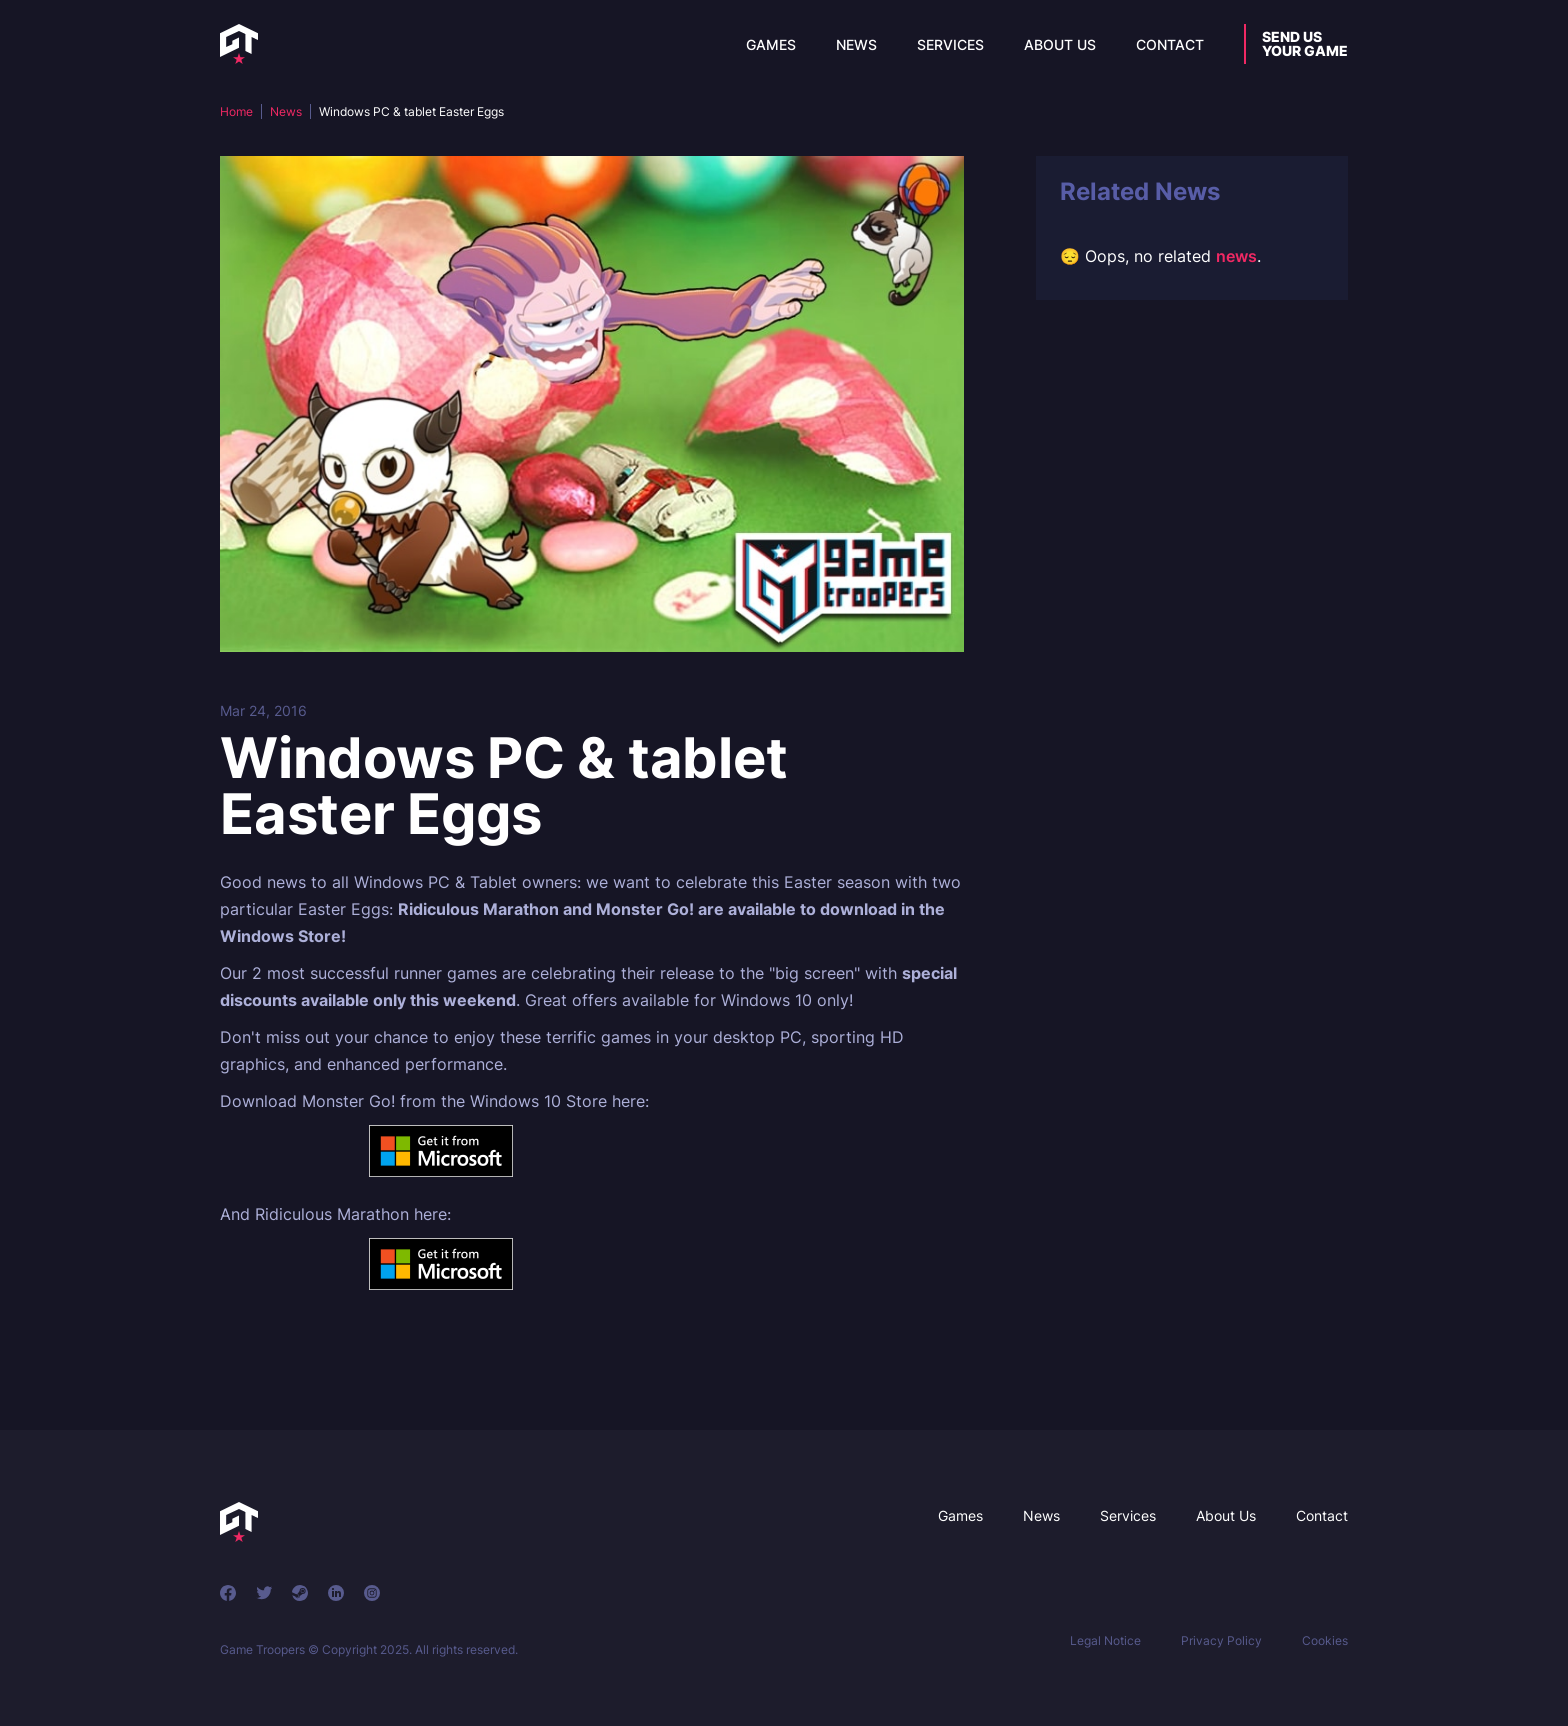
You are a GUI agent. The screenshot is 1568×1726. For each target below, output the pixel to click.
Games (771, 44)
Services (950, 44)
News (856, 44)
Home (236, 111)
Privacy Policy (1221, 1640)
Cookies (1325, 1640)
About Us (1060, 44)
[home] (239, 44)
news (1236, 256)
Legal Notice (1105, 1640)
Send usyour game (1305, 43)
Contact (1170, 44)
